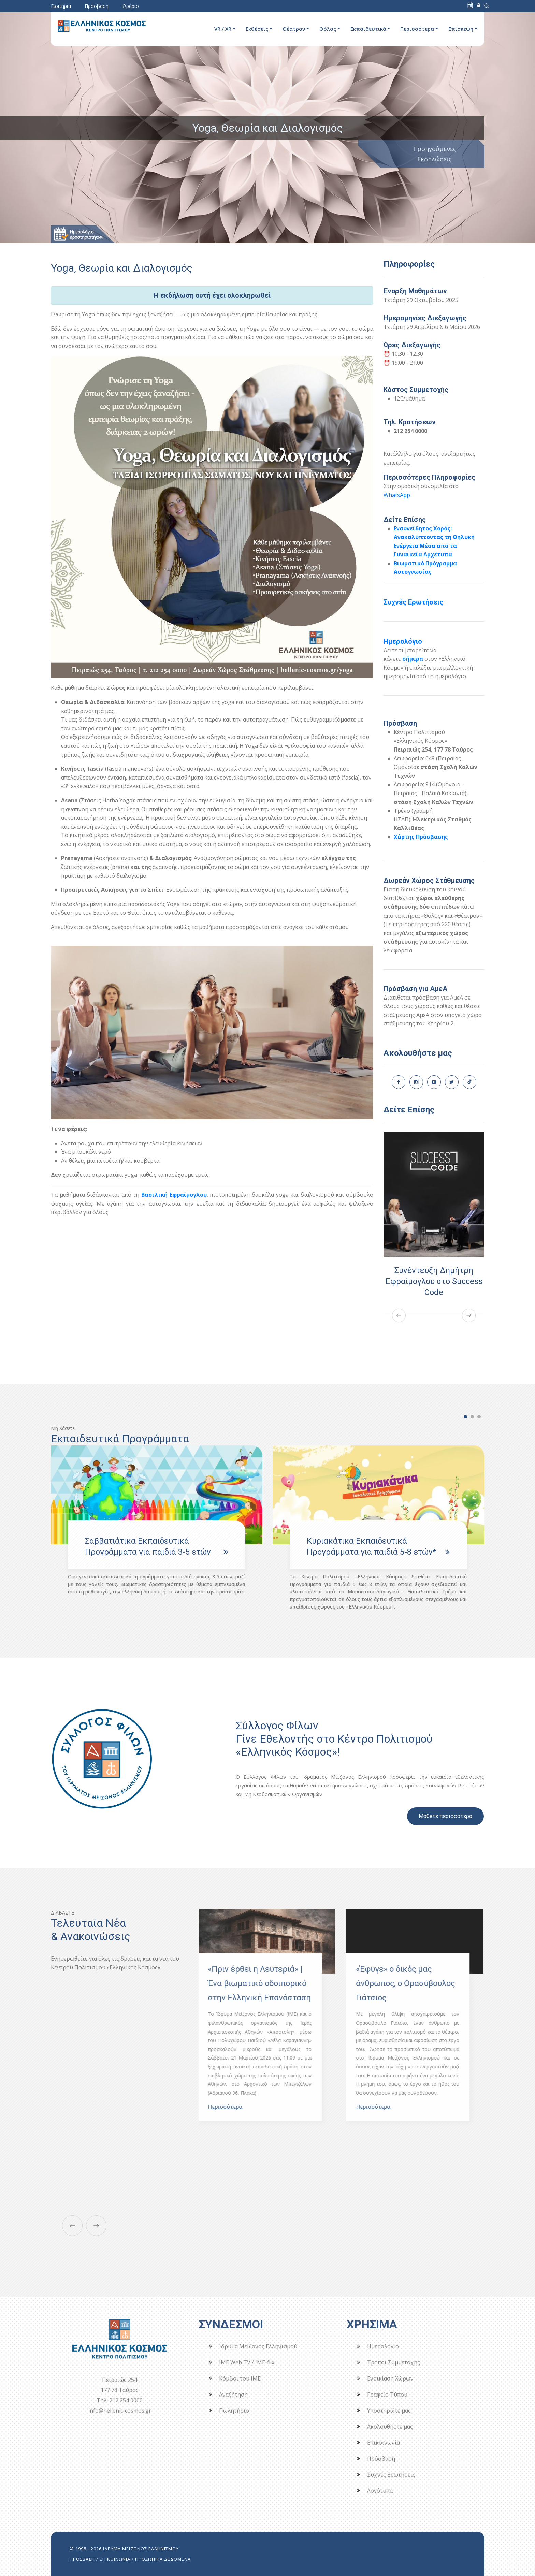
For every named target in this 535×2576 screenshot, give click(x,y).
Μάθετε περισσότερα (445, 1816)
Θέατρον (294, 28)
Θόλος (327, 28)
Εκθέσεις (257, 28)
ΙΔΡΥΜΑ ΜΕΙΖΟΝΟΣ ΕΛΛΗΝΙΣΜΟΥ (141, 2549)
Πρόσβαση (97, 6)
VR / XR (222, 28)
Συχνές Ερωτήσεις (413, 602)
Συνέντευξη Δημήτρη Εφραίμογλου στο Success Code (434, 1281)
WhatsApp (397, 495)
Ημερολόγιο (403, 641)
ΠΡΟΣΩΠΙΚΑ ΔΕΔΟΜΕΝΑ (163, 2559)
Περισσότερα (417, 28)
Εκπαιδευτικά (368, 28)
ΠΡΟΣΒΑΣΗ (82, 2559)
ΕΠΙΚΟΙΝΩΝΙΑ (115, 2559)
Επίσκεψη (460, 28)
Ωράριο (130, 6)
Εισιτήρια (61, 6)
